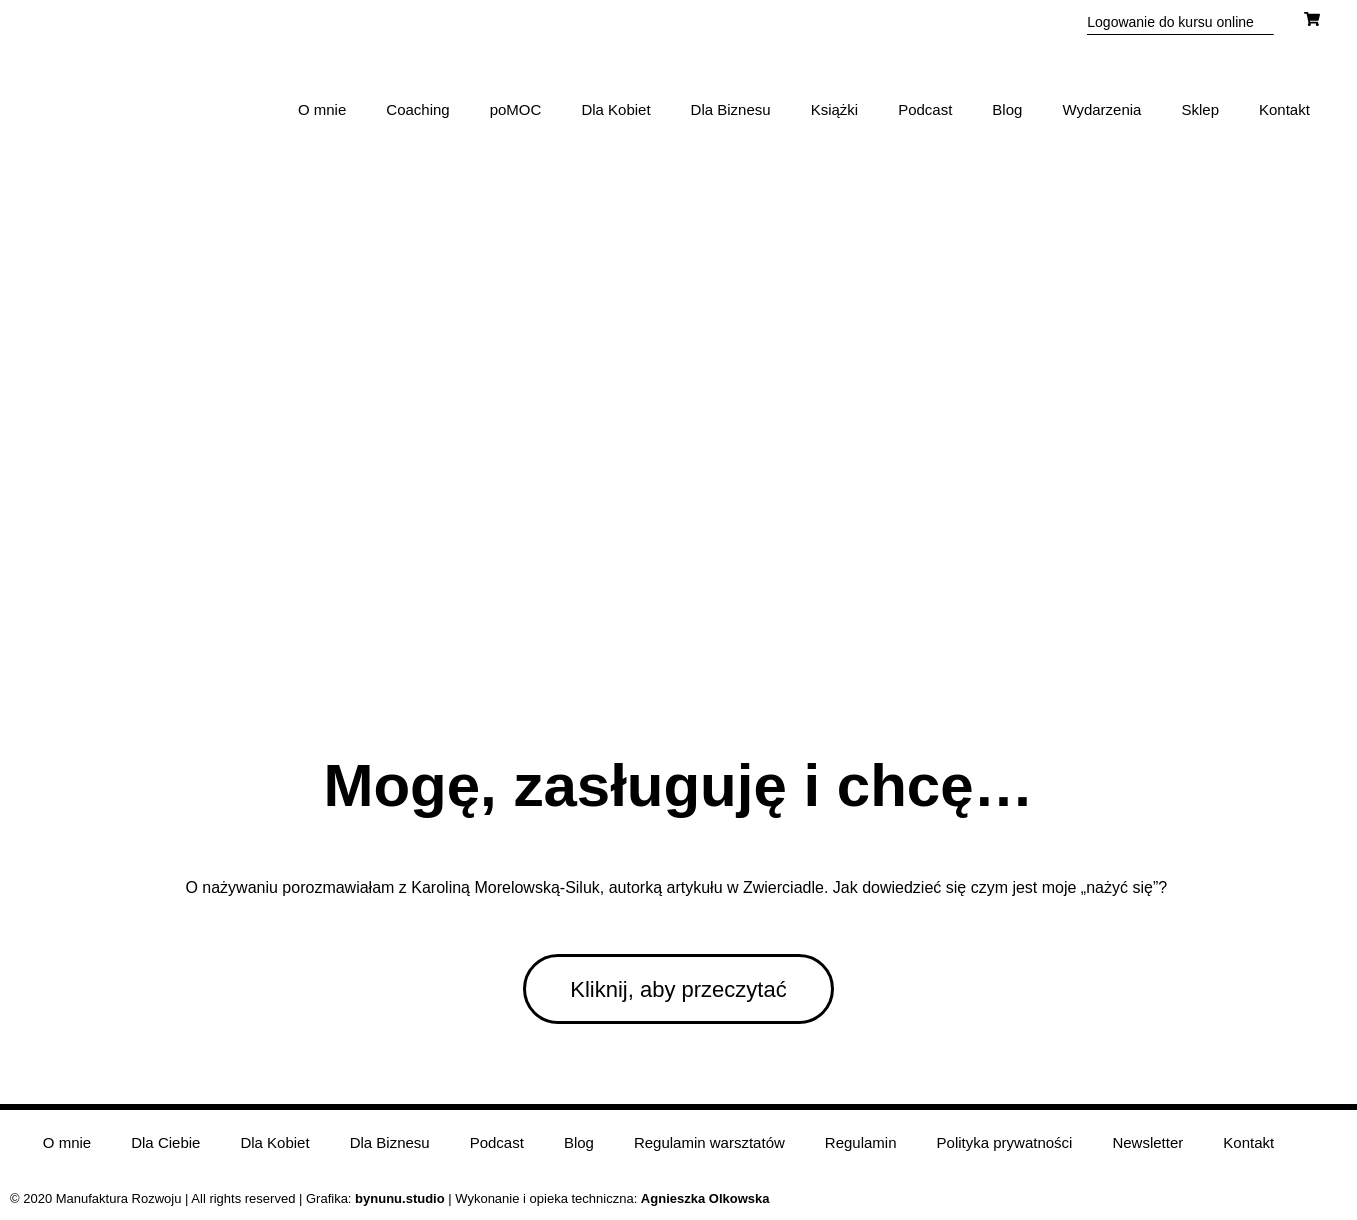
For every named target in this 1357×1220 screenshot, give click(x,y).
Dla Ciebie (165, 1142)
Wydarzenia (1101, 109)
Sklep (1200, 109)
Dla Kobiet (615, 109)
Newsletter (1147, 1142)
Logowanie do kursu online (1170, 22)
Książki (835, 109)
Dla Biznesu (731, 109)
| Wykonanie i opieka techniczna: (498, 1198)
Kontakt (1284, 109)
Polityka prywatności (1005, 1142)
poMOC (516, 109)
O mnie (322, 109)
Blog (1007, 109)
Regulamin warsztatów (709, 1142)
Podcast (925, 109)
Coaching (417, 109)
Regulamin (861, 1142)
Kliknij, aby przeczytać (678, 989)
